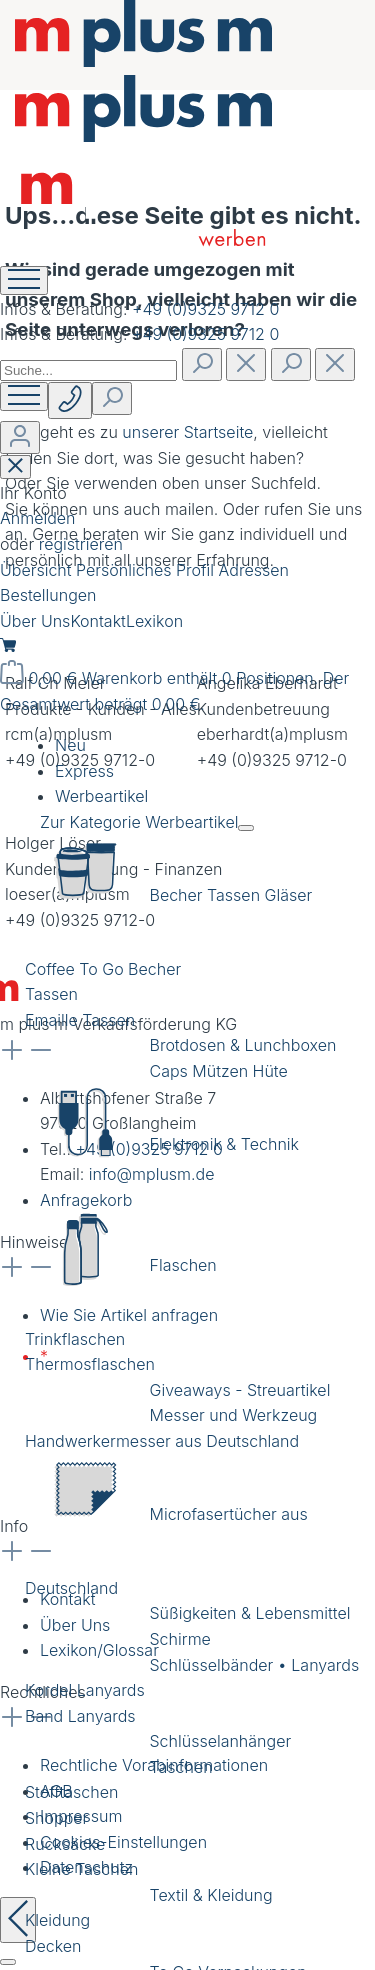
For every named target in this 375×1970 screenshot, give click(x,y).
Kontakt (98, 621)
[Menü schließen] (246, 828)
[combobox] (88, 370)
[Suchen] (202, 364)
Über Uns (35, 621)
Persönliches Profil (147, 570)
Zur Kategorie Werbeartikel (139, 822)
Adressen (254, 570)
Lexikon (154, 621)
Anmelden (37, 518)
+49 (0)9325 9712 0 (205, 309)
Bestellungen (48, 595)
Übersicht (38, 570)
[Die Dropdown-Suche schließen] (335, 364)
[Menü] (24, 396)
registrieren (81, 544)
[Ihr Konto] (20, 437)
